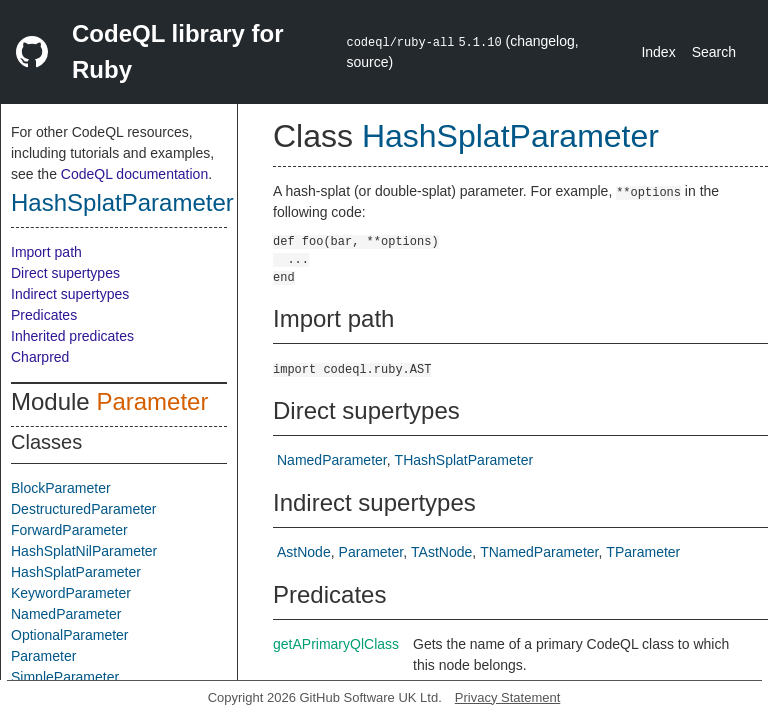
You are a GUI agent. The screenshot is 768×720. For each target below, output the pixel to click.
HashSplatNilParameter (84, 551)
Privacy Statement (508, 697)
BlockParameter (61, 488)
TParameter (643, 552)
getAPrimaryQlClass (336, 644)
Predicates (44, 315)
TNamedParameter (539, 552)
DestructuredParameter (84, 509)
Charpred (40, 357)
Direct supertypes (65, 273)
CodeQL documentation (134, 174)
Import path (46, 252)
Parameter (152, 401)
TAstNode (441, 552)
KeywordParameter (71, 593)
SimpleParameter (65, 677)
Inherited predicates (72, 336)
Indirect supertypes (70, 294)
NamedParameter (66, 614)
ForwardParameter (69, 530)
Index (658, 52)
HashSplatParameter (122, 202)
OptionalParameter (70, 635)
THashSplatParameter (464, 460)
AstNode (304, 552)
